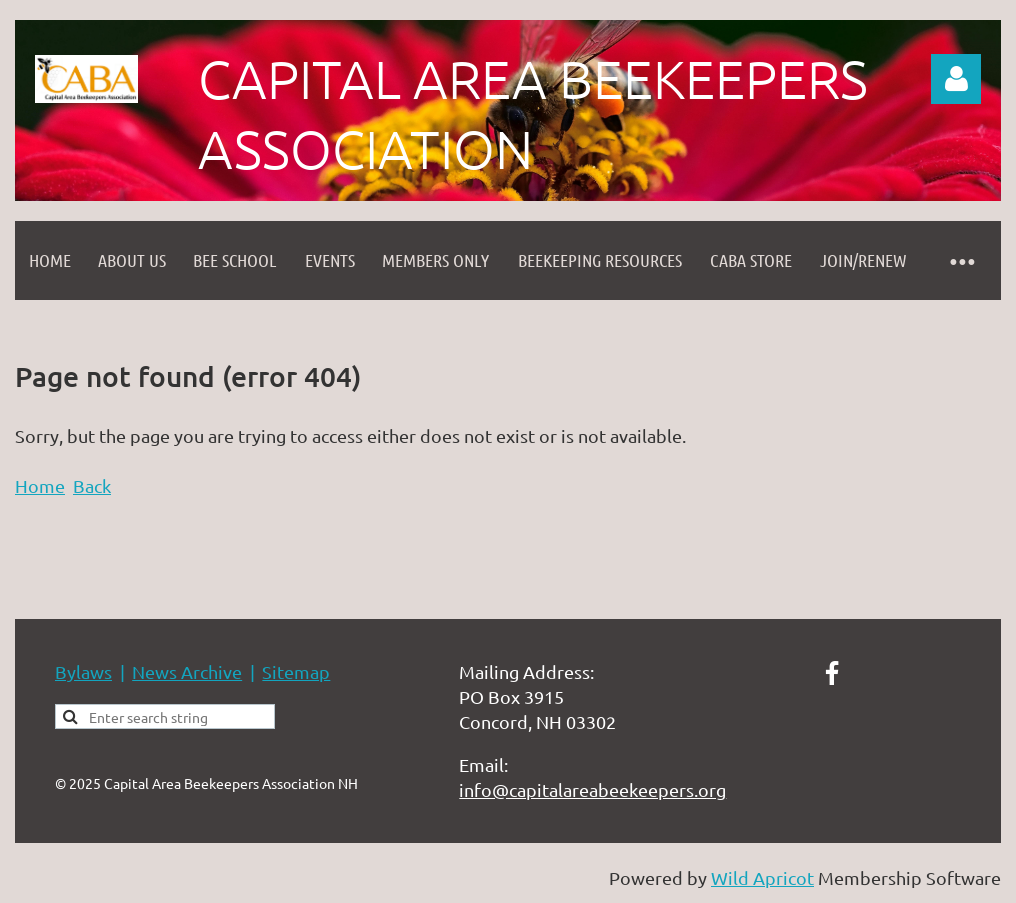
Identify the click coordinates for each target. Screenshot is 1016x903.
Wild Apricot (762, 877)
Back (92, 485)
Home (40, 485)
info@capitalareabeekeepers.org (592, 789)
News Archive (187, 671)
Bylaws (83, 671)
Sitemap (296, 671)
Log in (956, 79)
